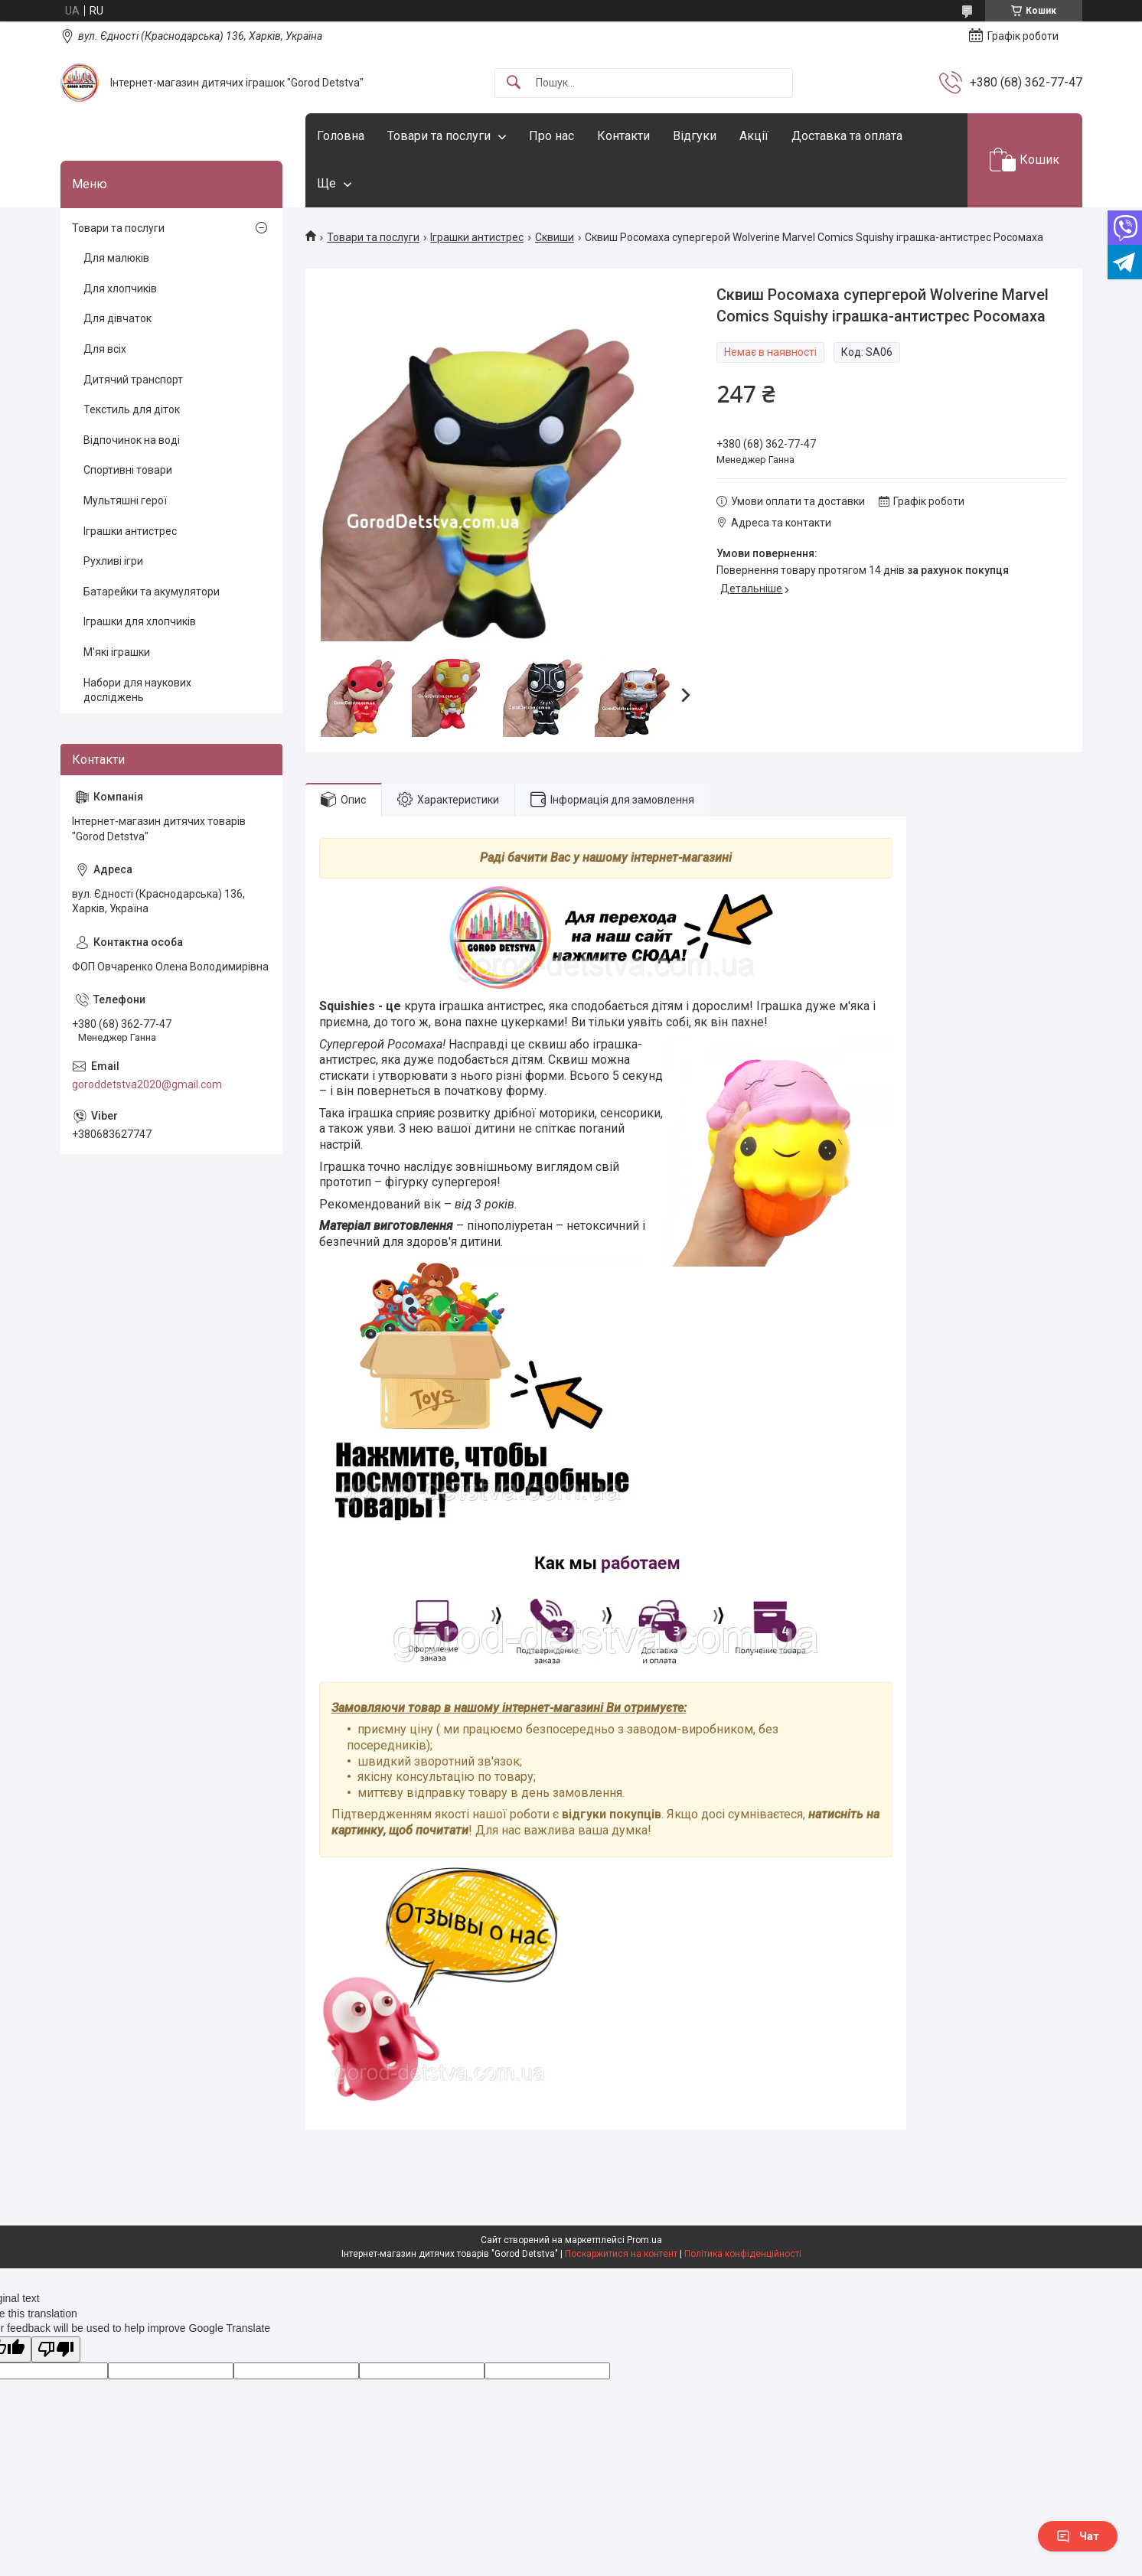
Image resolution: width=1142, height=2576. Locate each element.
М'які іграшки (116, 652)
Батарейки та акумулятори (151, 591)
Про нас (551, 136)
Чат (1077, 2536)
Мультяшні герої (125, 500)
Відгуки (694, 136)
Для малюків (116, 258)
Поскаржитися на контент (621, 2253)
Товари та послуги (439, 136)
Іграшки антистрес (477, 237)
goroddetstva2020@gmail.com (147, 1084)
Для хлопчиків (120, 288)
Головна (340, 136)
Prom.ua (644, 2240)
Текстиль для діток (131, 409)
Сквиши (554, 237)
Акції (753, 136)
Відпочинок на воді (131, 440)
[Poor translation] (55, 2349)
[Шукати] (513, 83)
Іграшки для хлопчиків (139, 621)
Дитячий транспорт (133, 379)
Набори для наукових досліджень (137, 690)
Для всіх (104, 349)
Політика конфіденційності (742, 2253)
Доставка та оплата (846, 136)
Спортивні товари (127, 470)
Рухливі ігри (113, 561)
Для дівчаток (117, 318)
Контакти (623, 136)
